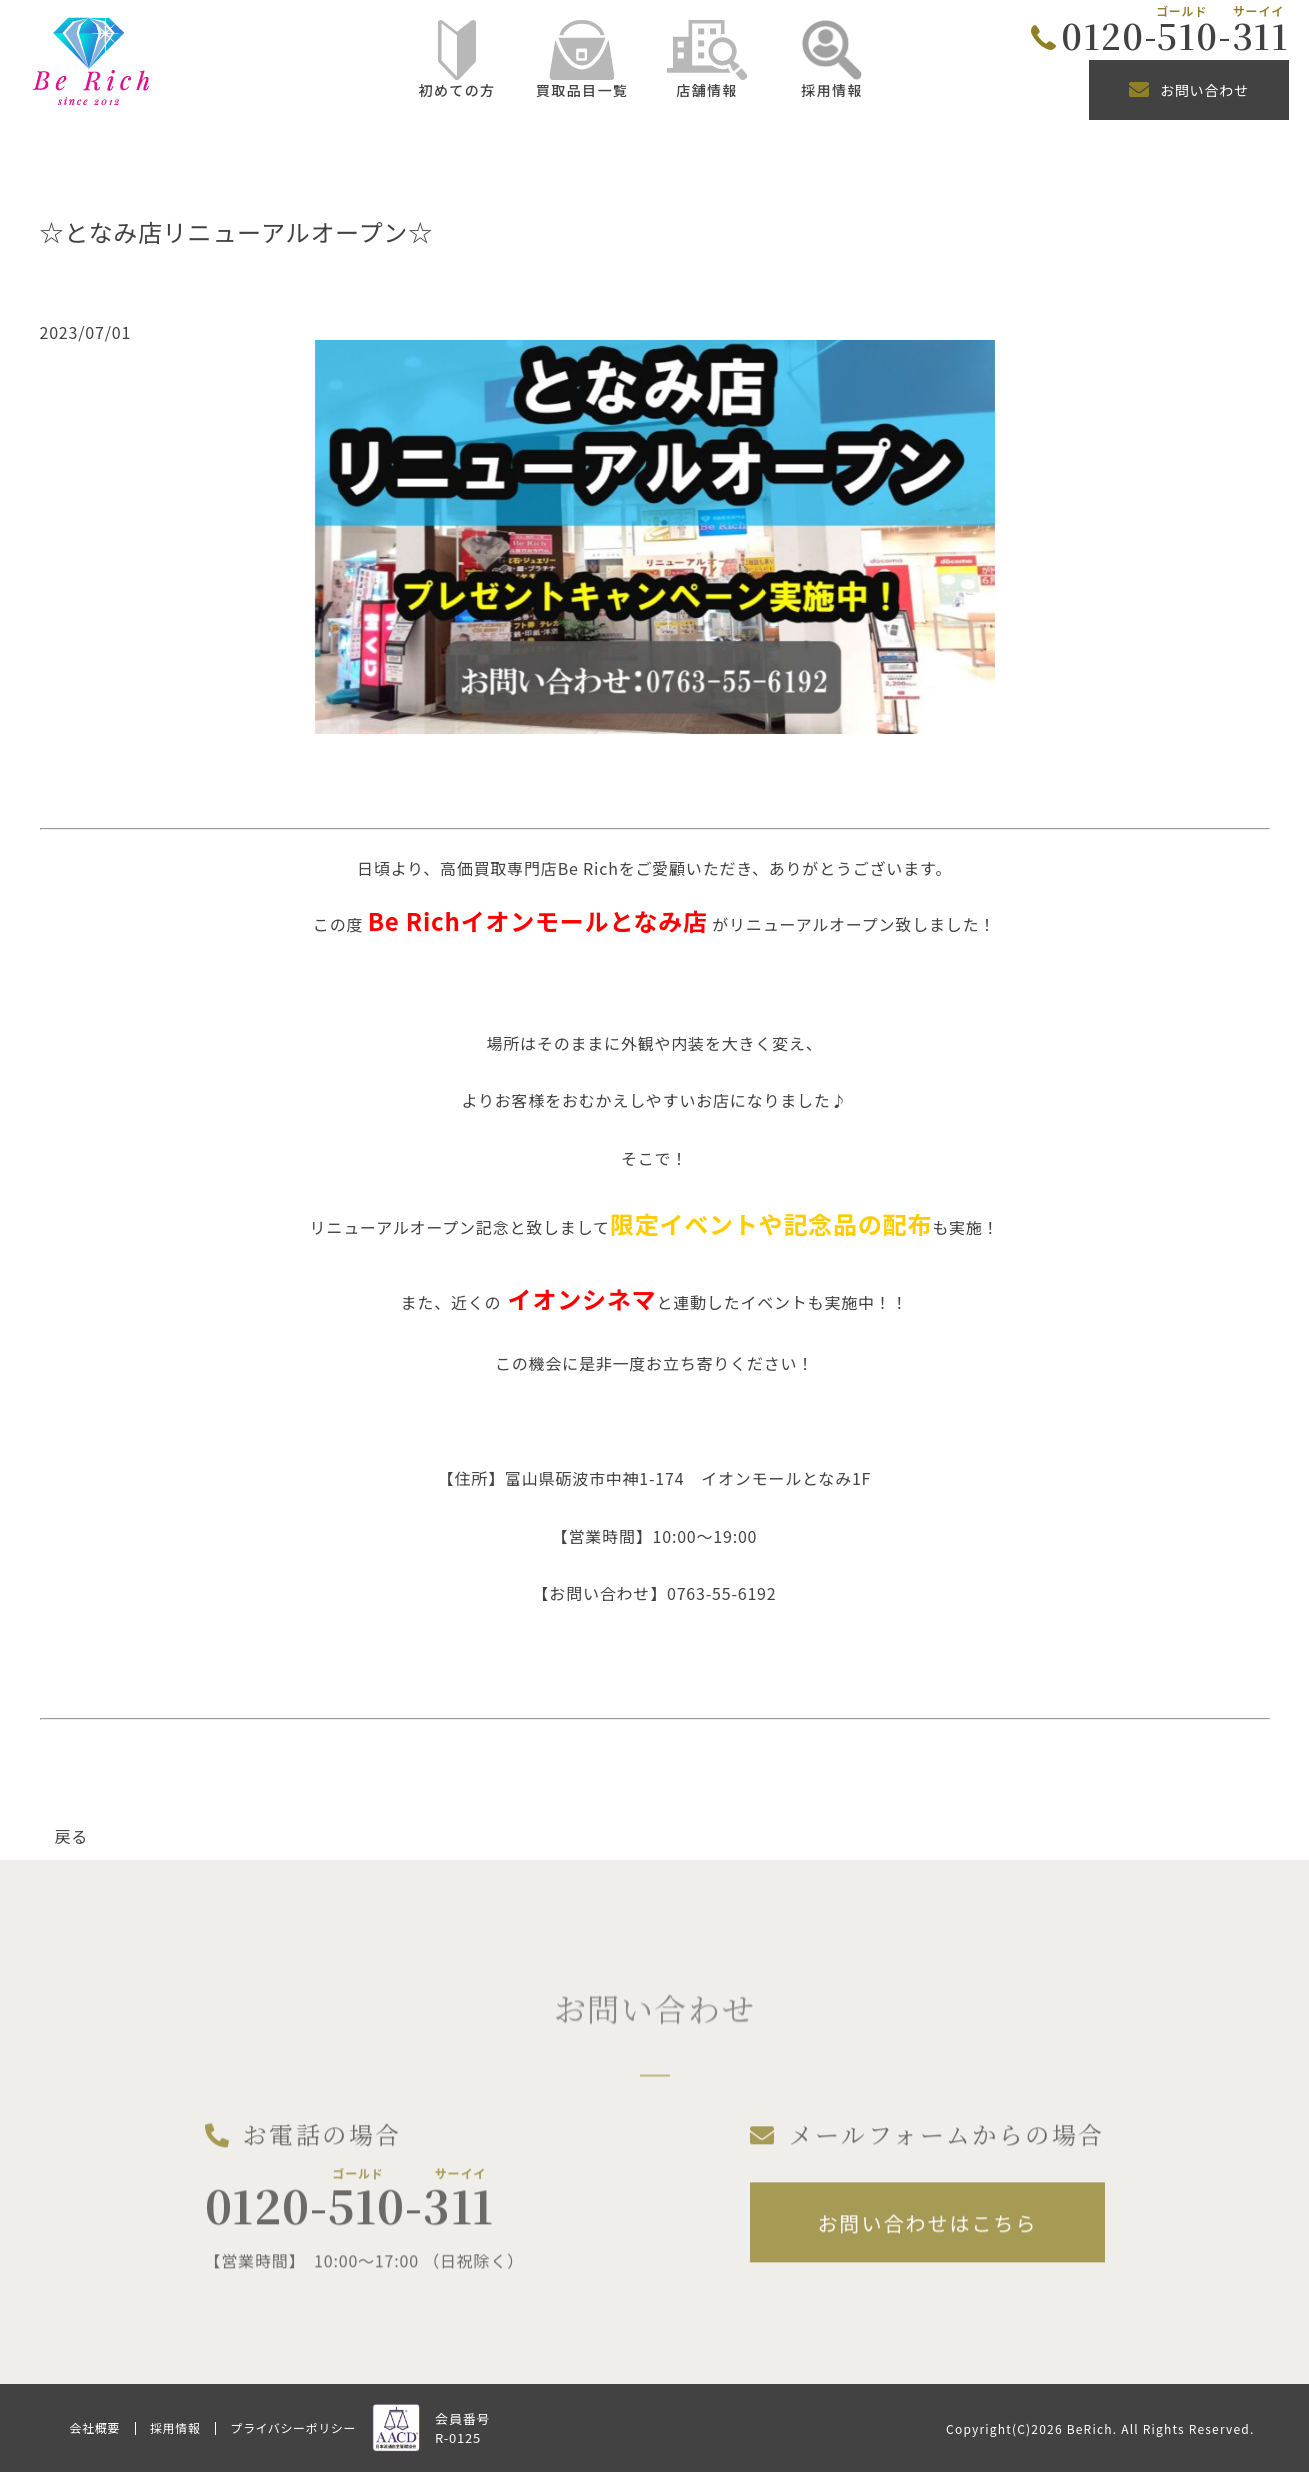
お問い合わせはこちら (927, 2234)
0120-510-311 (1175, 35)
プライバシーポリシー (293, 2427)
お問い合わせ (1189, 90)
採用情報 (175, 2427)
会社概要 (95, 2427)
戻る (72, 1836)
